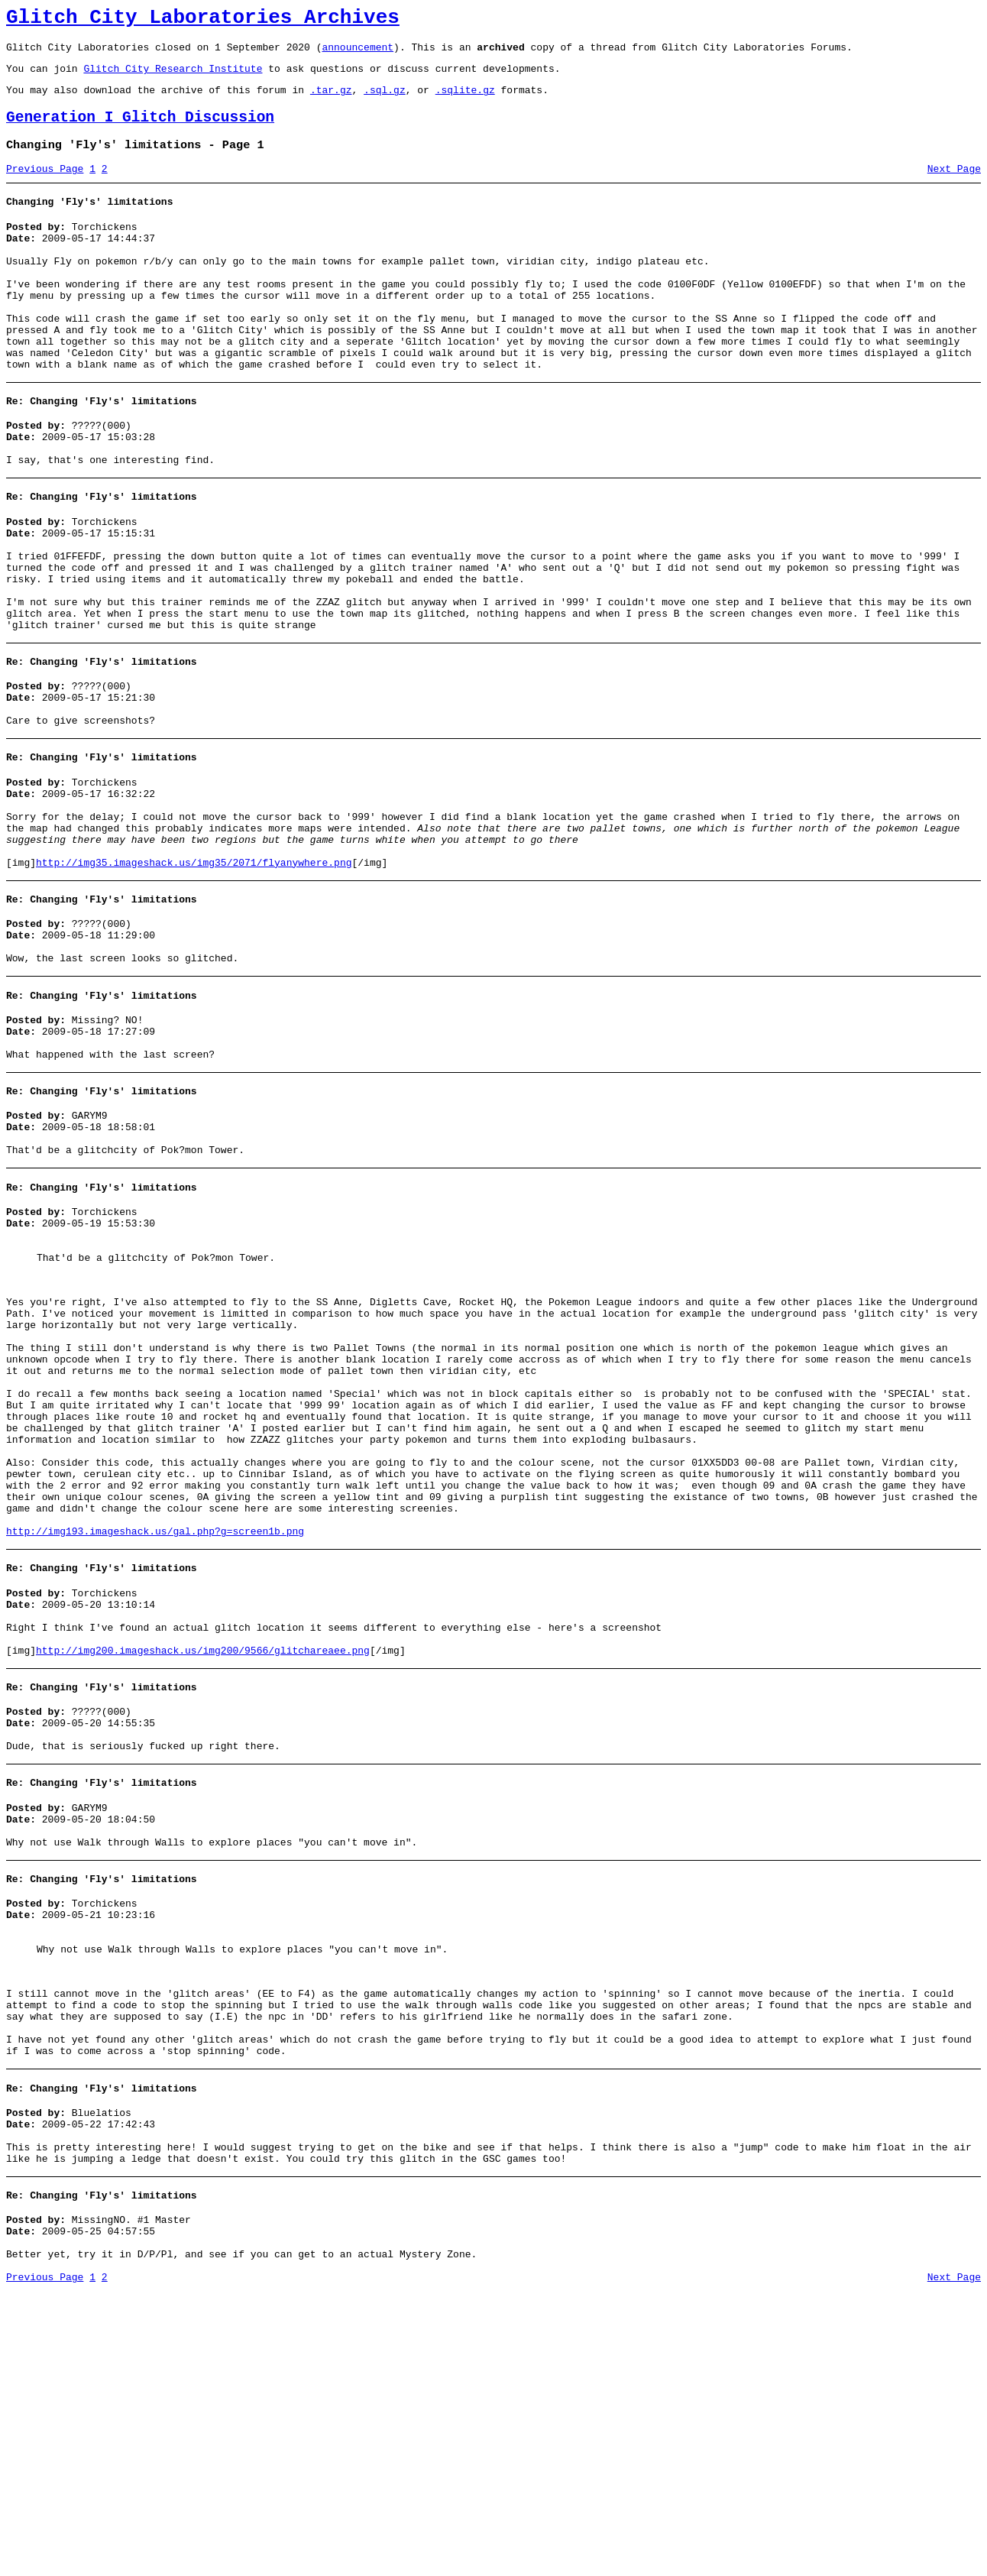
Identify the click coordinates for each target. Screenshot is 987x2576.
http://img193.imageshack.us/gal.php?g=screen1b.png (155, 1731)
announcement (357, 53)
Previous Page (44, 187)
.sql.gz (385, 101)
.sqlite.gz (465, 101)
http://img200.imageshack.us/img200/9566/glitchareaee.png (203, 1864)
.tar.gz (331, 101)
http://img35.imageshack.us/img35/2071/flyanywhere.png (193, 970)
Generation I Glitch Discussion (140, 131)
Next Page (954, 187)
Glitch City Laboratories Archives (203, 20)
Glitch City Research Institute (172, 77)
